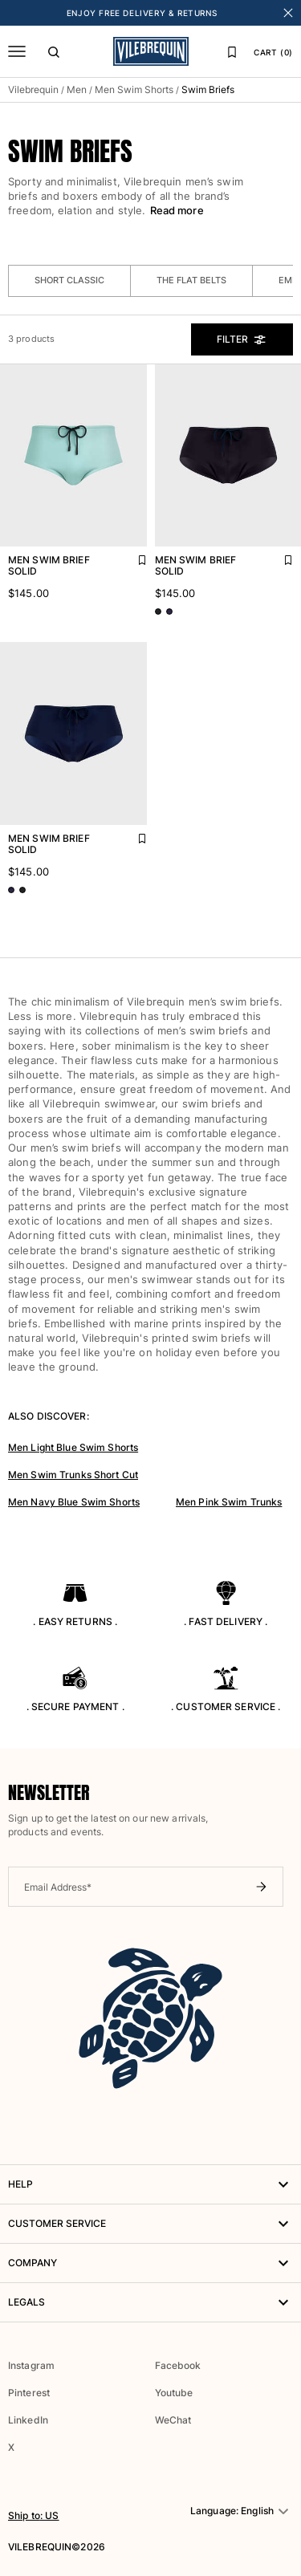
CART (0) (273, 52)
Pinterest (29, 2392)
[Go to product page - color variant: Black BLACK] (158, 611)
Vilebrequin (33, 89)
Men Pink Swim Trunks (229, 1502)
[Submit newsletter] (261, 1887)
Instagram (31, 2365)
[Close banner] (288, 13)
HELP (150, 2184)
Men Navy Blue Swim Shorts (74, 1502)
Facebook (178, 2365)
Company (150, 2263)
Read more (177, 210)
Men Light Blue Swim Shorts (73, 1447)
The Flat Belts (191, 280)
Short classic (69, 280)
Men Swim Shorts (134, 89)
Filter (242, 339)
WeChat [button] (173, 2420)
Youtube (174, 2392)
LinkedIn (28, 2420)
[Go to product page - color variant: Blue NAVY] (169, 611)
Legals (150, 2302)
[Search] (54, 51)
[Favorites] (232, 51)
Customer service (150, 2223)
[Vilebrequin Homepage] (151, 51)
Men (77, 89)
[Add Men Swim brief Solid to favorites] (131, 556)
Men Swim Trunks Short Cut (73, 1475)
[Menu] (17, 51)
